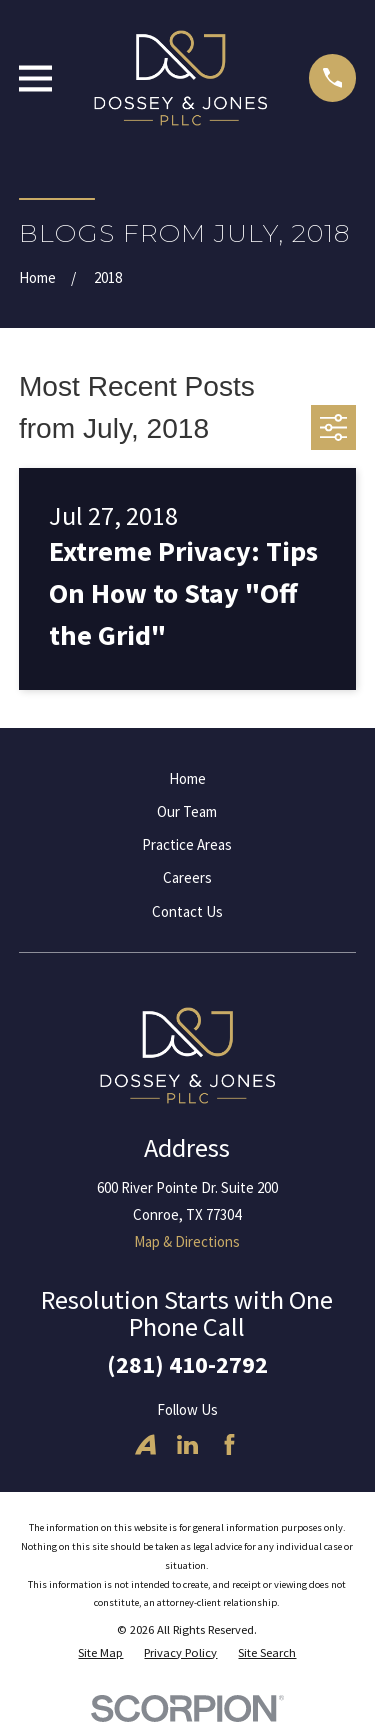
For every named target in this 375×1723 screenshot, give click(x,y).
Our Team (187, 811)
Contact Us (187, 911)
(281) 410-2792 (187, 1364)
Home (187, 778)
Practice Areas (187, 844)
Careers (187, 877)
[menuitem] (100, 1653)
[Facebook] (229, 1444)
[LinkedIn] (187, 1444)
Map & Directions (187, 1241)
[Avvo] (145, 1444)
